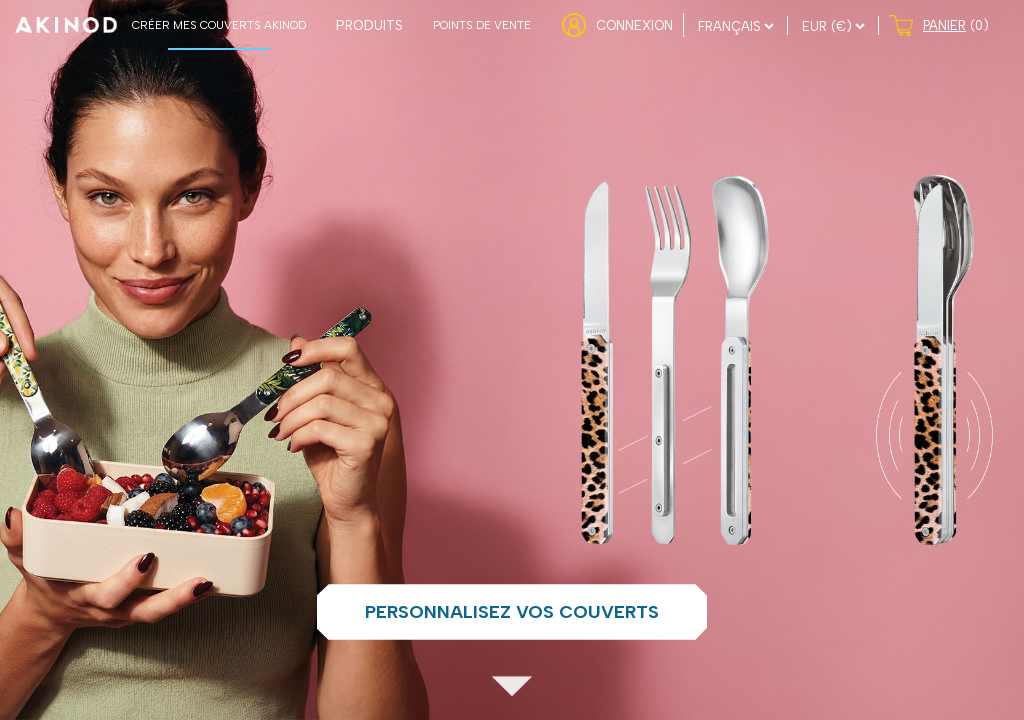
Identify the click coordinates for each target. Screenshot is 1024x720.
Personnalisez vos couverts (512, 612)
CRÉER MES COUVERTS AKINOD (219, 25)
